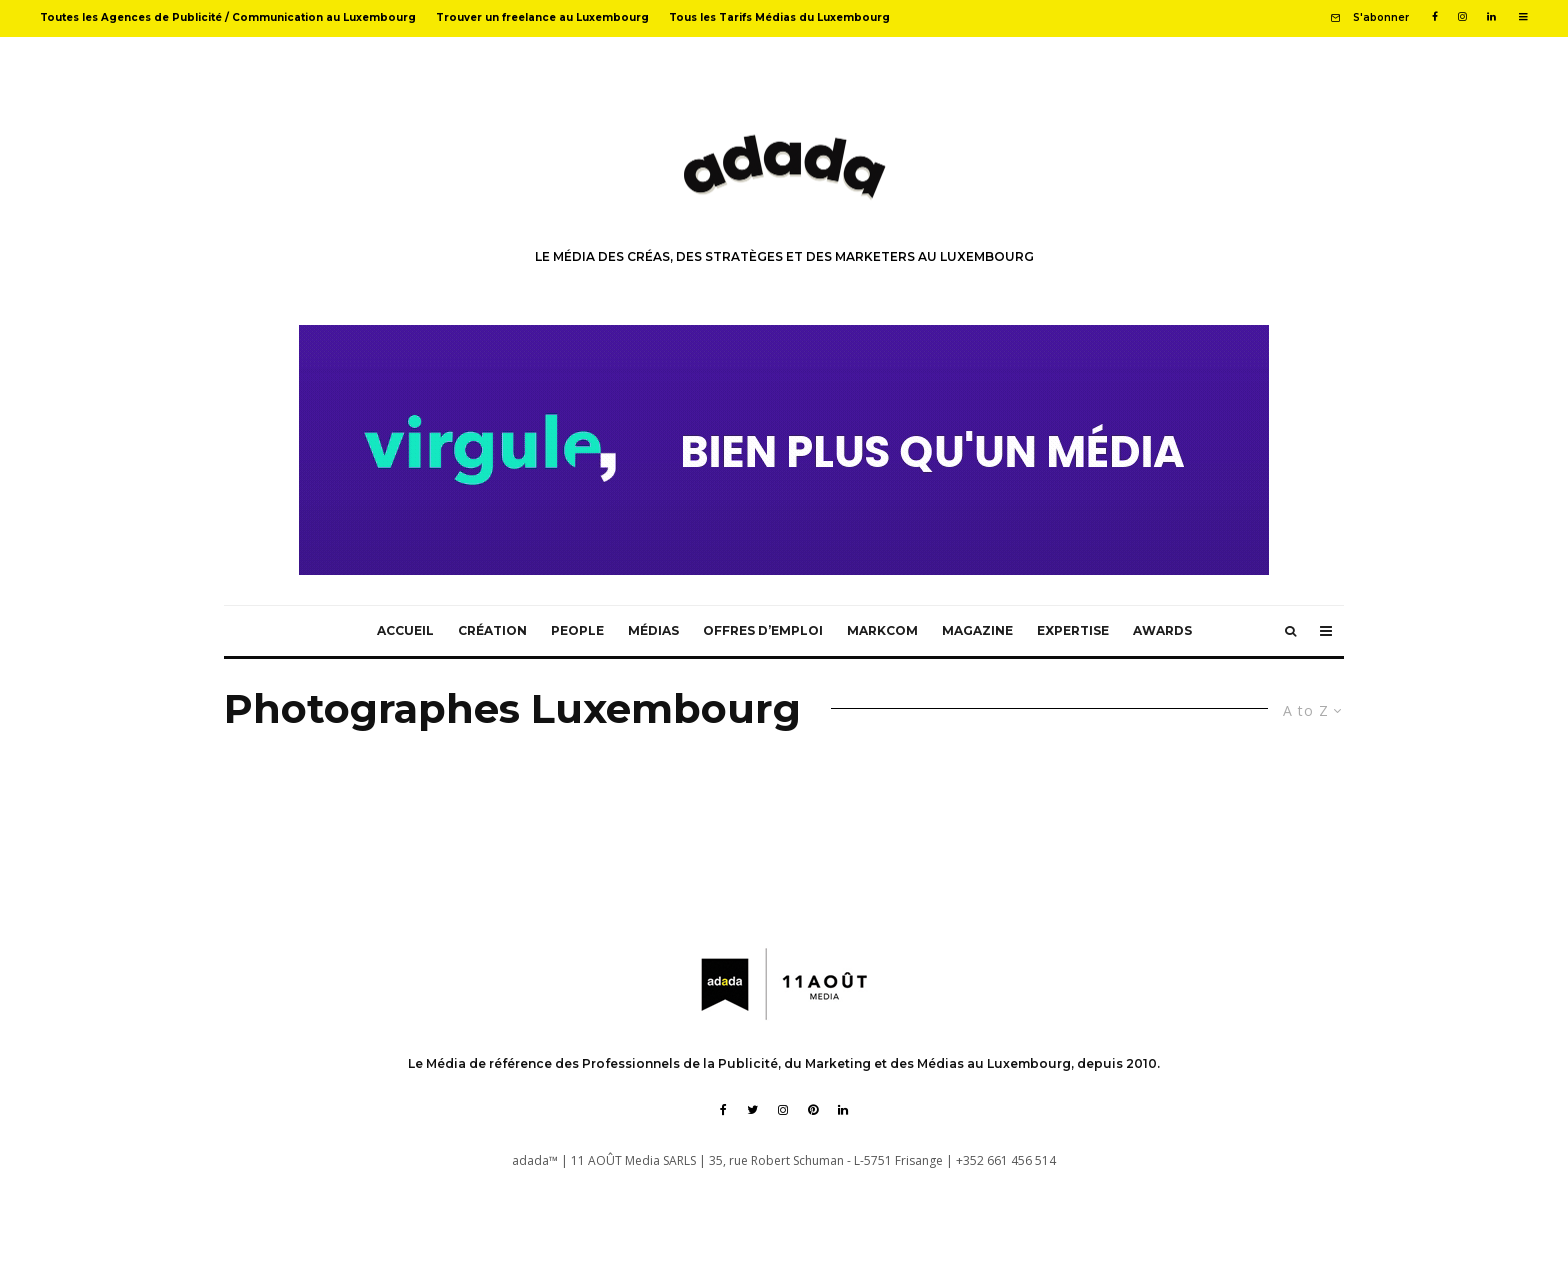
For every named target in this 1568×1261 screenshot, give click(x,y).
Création (492, 630)
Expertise (1073, 630)
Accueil (405, 630)
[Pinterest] (813, 1110)
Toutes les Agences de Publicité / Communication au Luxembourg (228, 17)
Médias (653, 630)
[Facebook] (1435, 17)
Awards (1162, 630)
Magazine (977, 630)
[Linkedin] (1491, 17)
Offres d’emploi (763, 630)
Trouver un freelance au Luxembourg (542, 17)
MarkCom (882, 630)
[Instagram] (1462, 17)
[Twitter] (752, 1110)
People (577, 630)
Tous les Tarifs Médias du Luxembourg (779, 17)
